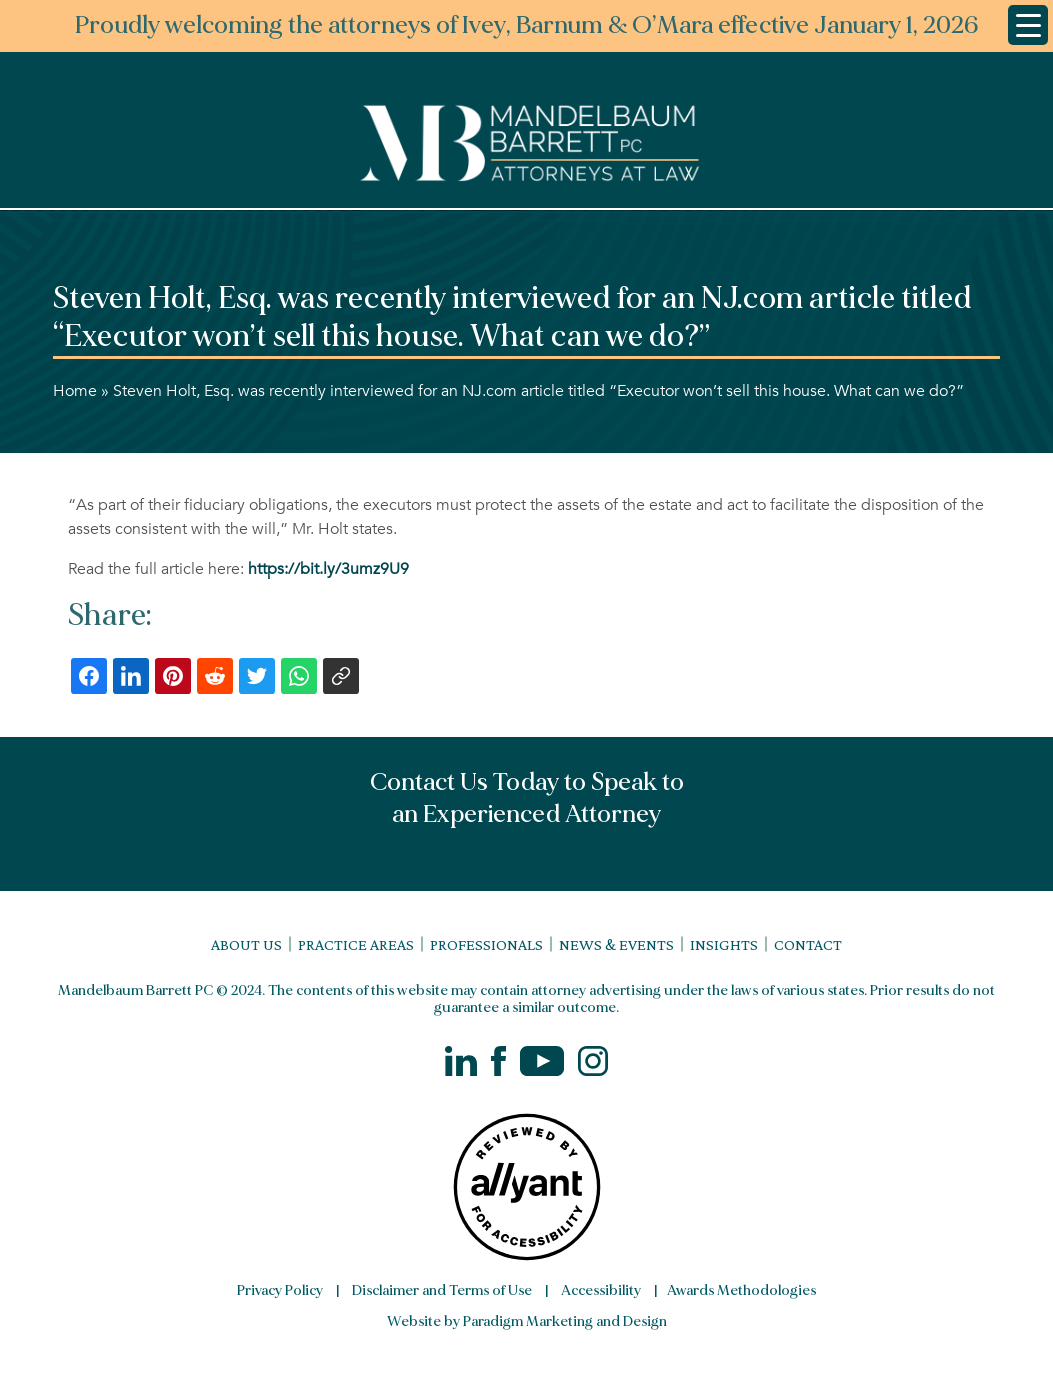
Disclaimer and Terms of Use (442, 1290)
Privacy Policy (280, 1290)
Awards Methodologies (741, 1290)
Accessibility (601, 1290)
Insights (724, 944)
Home (75, 391)
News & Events (616, 944)
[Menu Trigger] (1028, 25)
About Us (246, 944)
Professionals (486, 944)
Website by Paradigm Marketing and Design (527, 1321)
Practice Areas (356, 944)
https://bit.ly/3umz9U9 (328, 569)
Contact (808, 944)
